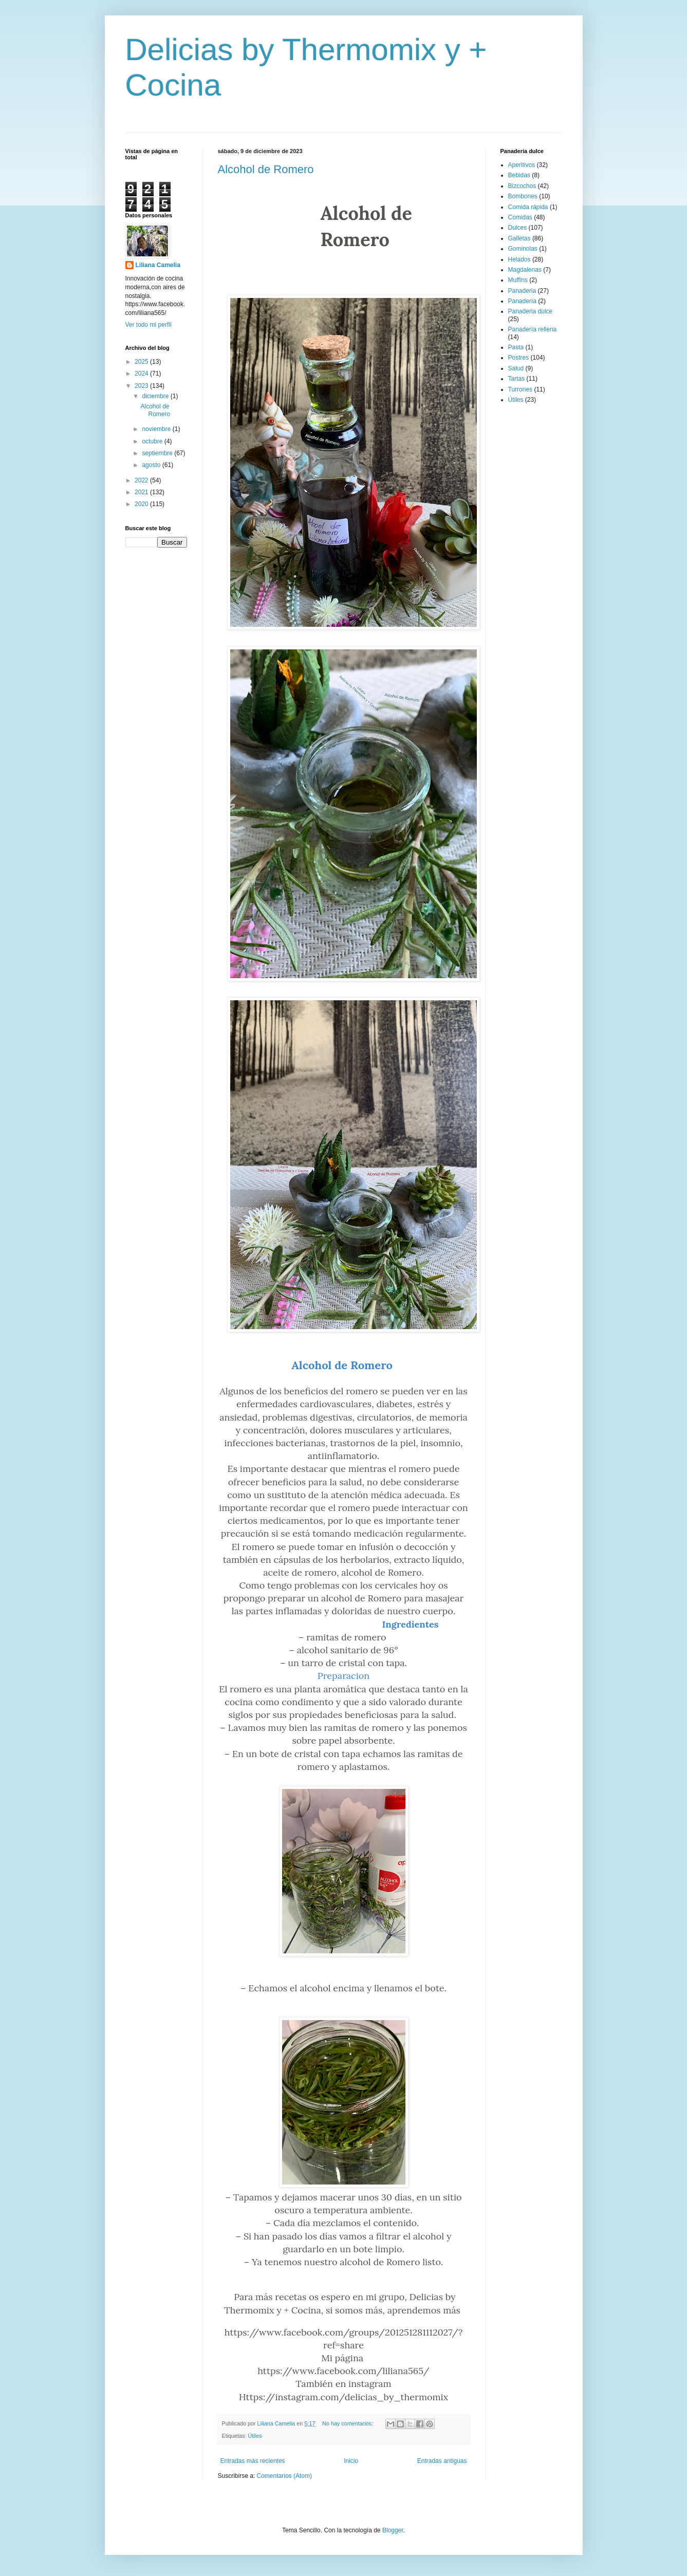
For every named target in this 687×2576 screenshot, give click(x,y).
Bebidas (519, 175)
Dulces (517, 227)
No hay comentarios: (348, 2423)
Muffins (518, 280)
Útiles (255, 2436)
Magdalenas (525, 269)
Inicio (351, 2461)
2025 (142, 361)
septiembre (158, 453)
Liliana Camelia (158, 265)
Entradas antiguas (442, 2461)
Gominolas (522, 248)
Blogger (392, 2530)
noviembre (157, 429)
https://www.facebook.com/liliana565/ (343, 2371)
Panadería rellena (532, 329)
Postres (518, 357)
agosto (152, 465)
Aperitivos (521, 165)
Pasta (516, 347)
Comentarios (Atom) (284, 2475)
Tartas (516, 378)
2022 (142, 480)
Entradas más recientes (252, 2461)
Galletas (519, 238)
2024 (142, 373)
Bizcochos (522, 186)
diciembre (156, 396)
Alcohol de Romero (266, 169)
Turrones (520, 389)
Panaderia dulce (530, 311)
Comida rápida (528, 207)
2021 (142, 492)
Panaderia (522, 290)
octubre (153, 441)
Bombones (522, 196)
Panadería (522, 301)
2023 (142, 385)
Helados (519, 259)
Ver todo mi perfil (148, 324)
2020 (142, 504)
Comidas (520, 217)
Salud (516, 368)
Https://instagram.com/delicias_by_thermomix (343, 2397)
